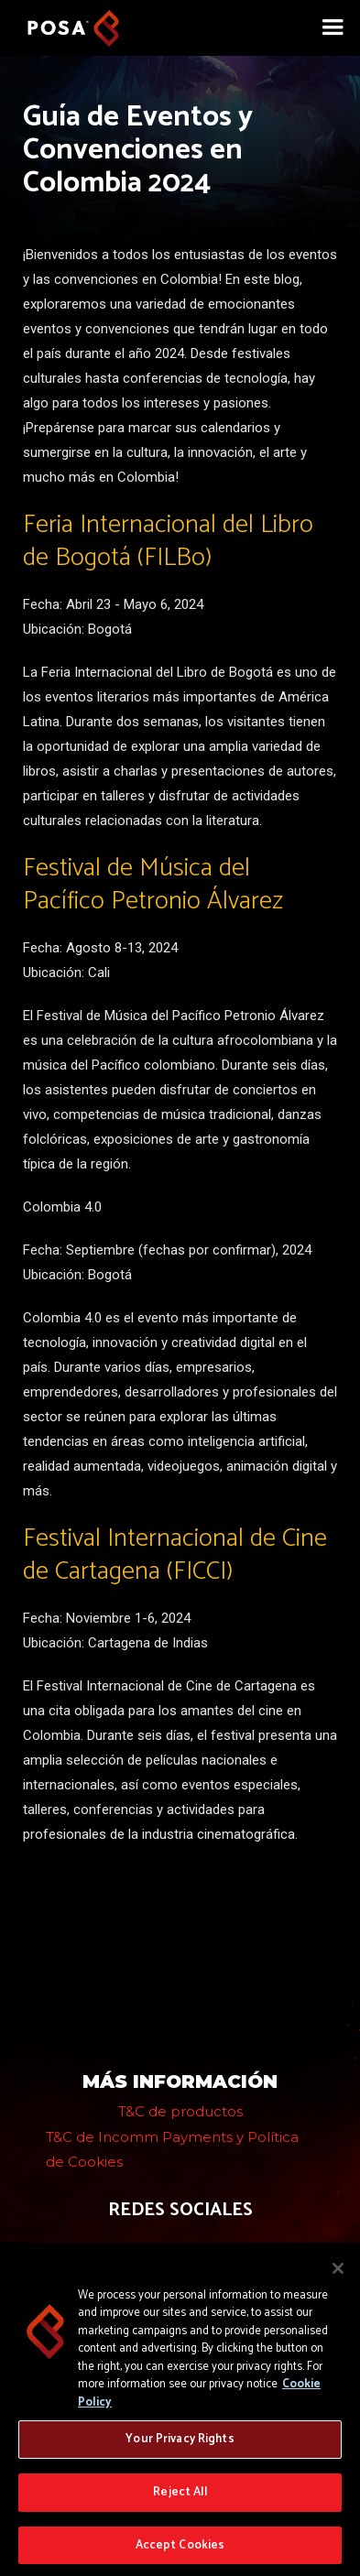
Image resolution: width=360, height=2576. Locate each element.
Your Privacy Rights (179, 2443)
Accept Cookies (180, 2550)
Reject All (179, 2496)
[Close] (338, 2273)
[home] (64, 24)
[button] (332, 27)
